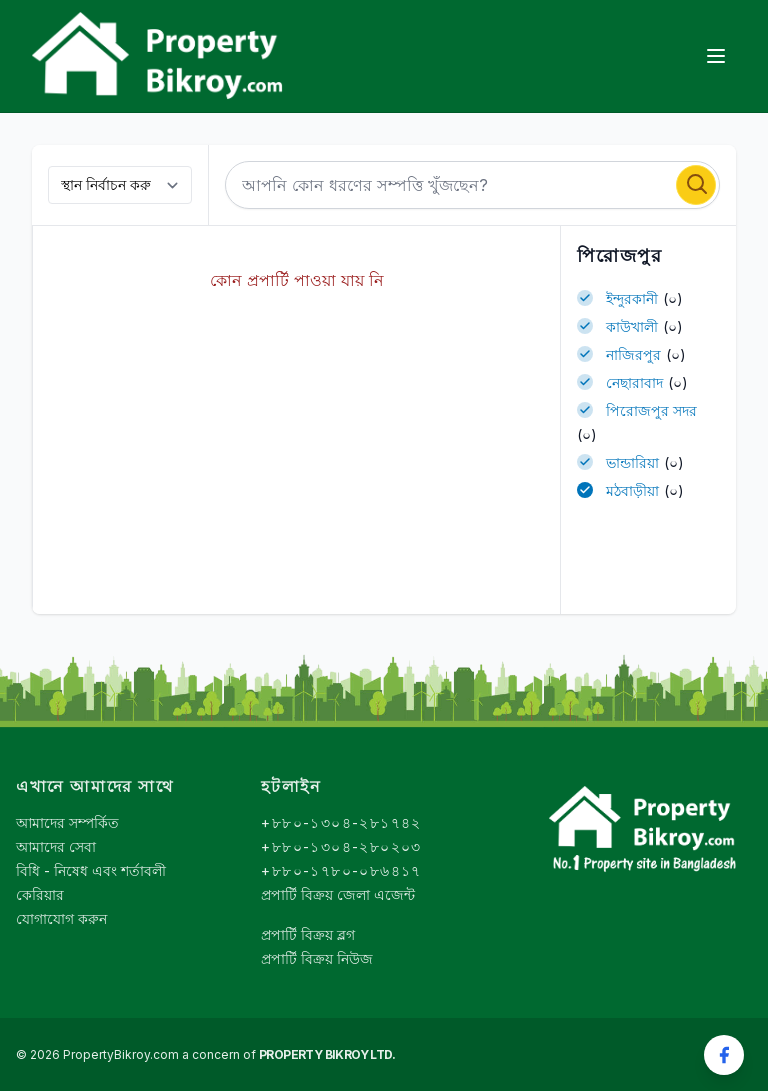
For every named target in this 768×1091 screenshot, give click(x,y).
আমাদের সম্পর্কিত (67, 822)
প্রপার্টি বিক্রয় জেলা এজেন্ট (338, 894)
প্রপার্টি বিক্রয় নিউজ (317, 958)
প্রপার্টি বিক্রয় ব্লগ (308, 934)
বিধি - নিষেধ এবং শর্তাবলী (91, 870)
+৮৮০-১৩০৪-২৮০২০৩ (341, 846)
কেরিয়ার (40, 894)
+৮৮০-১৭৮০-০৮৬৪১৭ (341, 870)
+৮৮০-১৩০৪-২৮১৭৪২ (341, 822)
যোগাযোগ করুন (61, 918)
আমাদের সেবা (56, 846)
